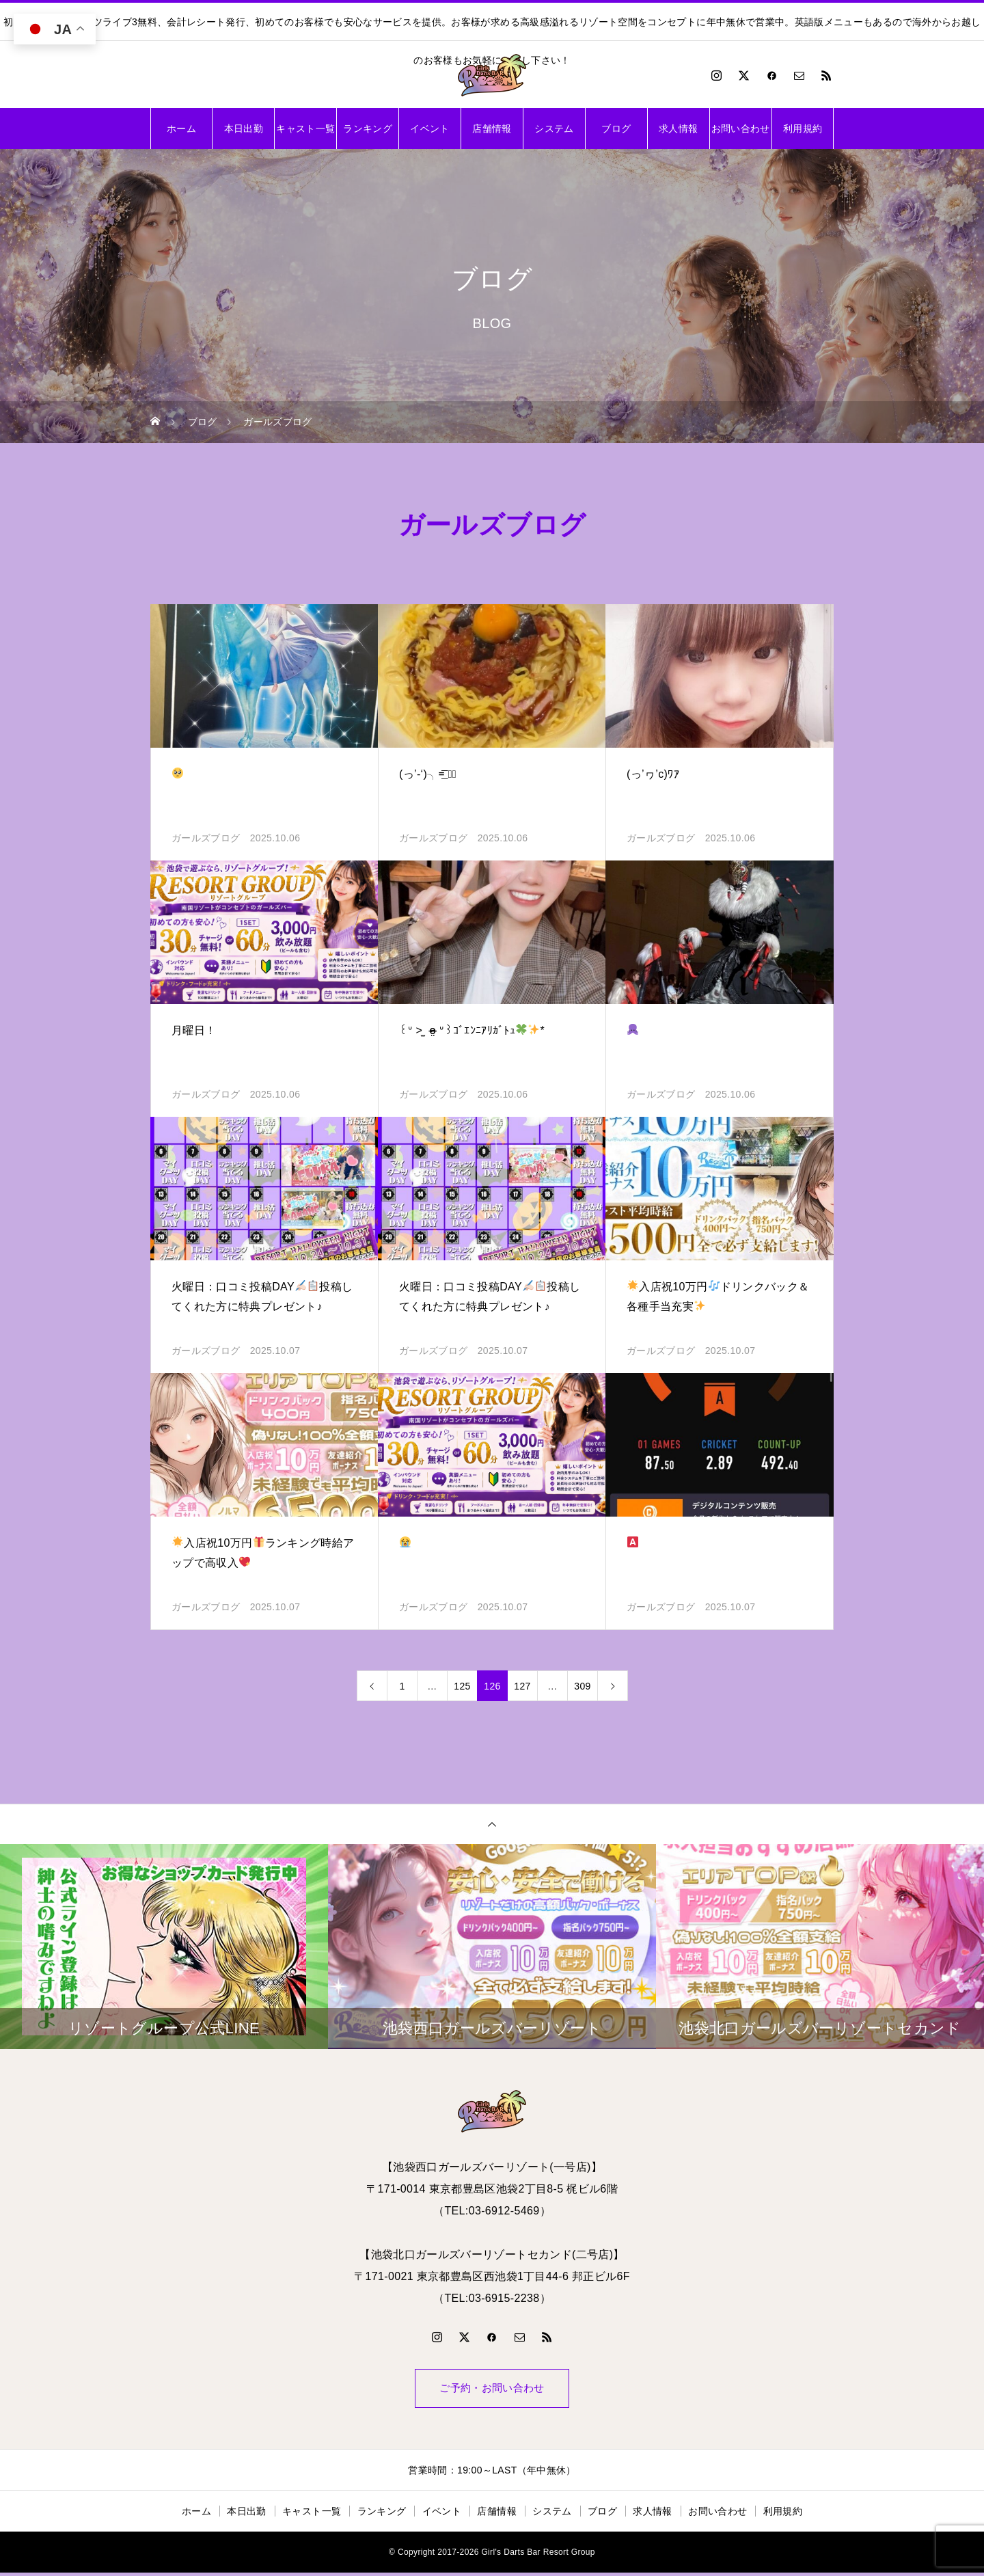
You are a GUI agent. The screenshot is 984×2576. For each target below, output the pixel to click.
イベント (429, 128)
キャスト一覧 (305, 128)
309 (582, 1686)
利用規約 (802, 128)
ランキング (367, 128)
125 (462, 1686)
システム (553, 128)
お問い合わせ (740, 128)
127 (522, 1686)
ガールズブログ (206, 837)
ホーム (181, 128)
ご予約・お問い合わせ (492, 2390)
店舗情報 (491, 128)
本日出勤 (243, 128)
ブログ (616, 128)
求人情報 (678, 128)
